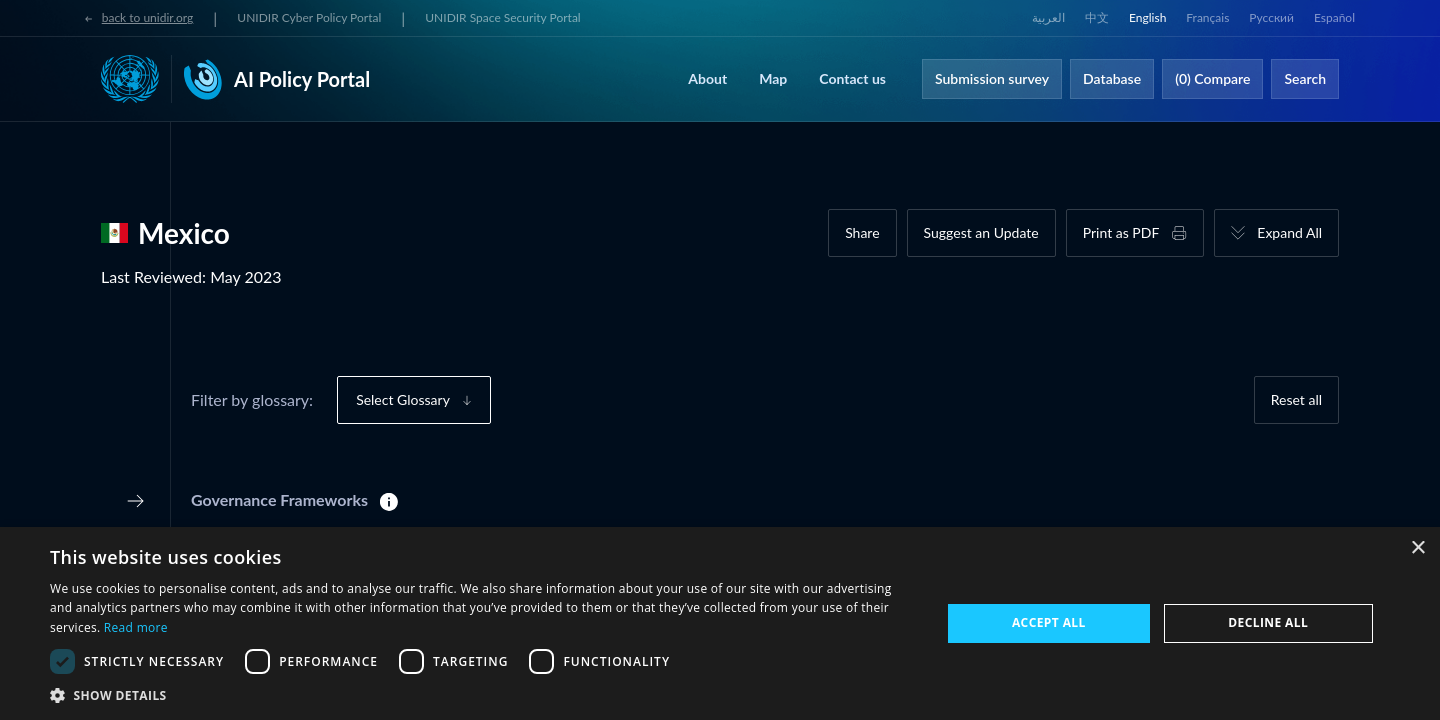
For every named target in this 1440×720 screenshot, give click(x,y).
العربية (1048, 17)
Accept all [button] (1049, 622)
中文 (1097, 17)
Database (1112, 78)
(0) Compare (1212, 78)
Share (862, 232)
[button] (482, 695)
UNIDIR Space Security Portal (502, 17)
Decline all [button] (1268, 622)
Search (1305, 78)
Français (1207, 17)
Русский (1271, 17)
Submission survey (992, 78)
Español (1334, 17)
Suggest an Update (981, 232)
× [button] (1417, 548)
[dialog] (720, 623)
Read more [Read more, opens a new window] (136, 627)
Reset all (1296, 399)
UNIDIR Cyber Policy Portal (309, 17)
